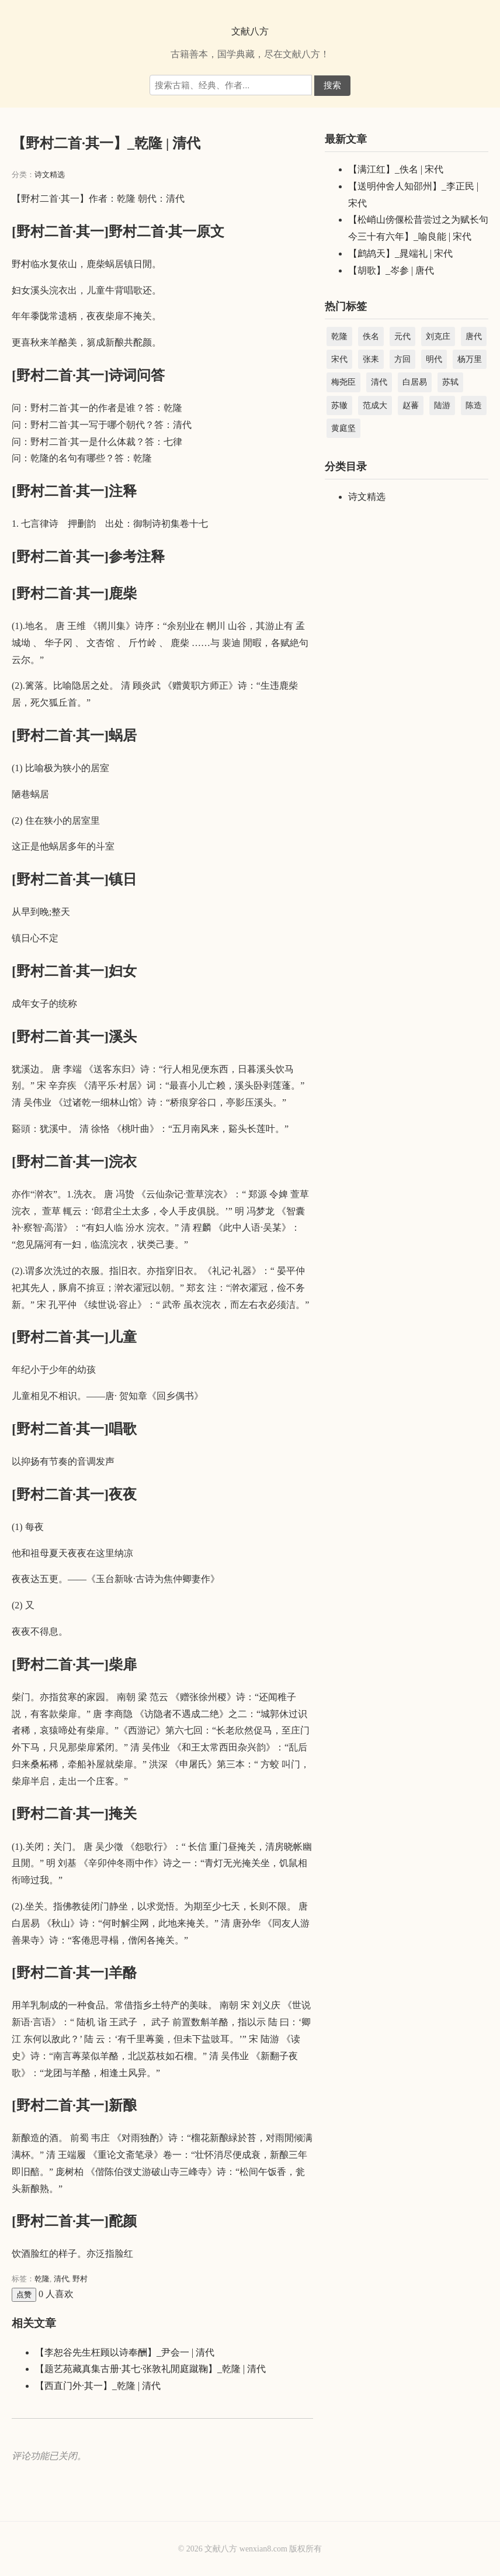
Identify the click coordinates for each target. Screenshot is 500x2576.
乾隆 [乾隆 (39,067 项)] (339, 336)
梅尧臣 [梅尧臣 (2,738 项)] (343, 382)
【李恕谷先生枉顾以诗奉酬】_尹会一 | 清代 (124, 2352)
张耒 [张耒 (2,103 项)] (371, 359)
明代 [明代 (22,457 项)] (434, 359)
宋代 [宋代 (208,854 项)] (339, 359)
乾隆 (42, 2278)
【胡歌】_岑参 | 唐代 (391, 270)
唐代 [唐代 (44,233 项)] (474, 336)
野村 (80, 2278)
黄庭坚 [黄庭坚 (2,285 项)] (343, 428)
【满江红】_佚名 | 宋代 (395, 169)
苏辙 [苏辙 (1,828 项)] (339, 405)
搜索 (332, 85)
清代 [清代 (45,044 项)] (379, 382)
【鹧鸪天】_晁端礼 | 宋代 (400, 253)
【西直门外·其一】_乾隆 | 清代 (98, 2386)
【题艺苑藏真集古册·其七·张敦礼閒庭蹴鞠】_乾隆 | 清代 (150, 2369)
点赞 (24, 2294)
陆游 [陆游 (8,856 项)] (442, 405)
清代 (61, 2278)
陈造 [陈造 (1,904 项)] (474, 405)
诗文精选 (49, 174)
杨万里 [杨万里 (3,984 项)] (469, 359)
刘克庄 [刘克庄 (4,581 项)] (438, 336)
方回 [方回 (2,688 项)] (402, 359)
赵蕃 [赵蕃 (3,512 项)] (410, 405)
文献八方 (250, 31)
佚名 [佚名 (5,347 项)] (371, 336)
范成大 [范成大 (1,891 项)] (375, 405)
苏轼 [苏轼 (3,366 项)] (450, 382)
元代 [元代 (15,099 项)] (402, 336)
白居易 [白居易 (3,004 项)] (414, 382)
